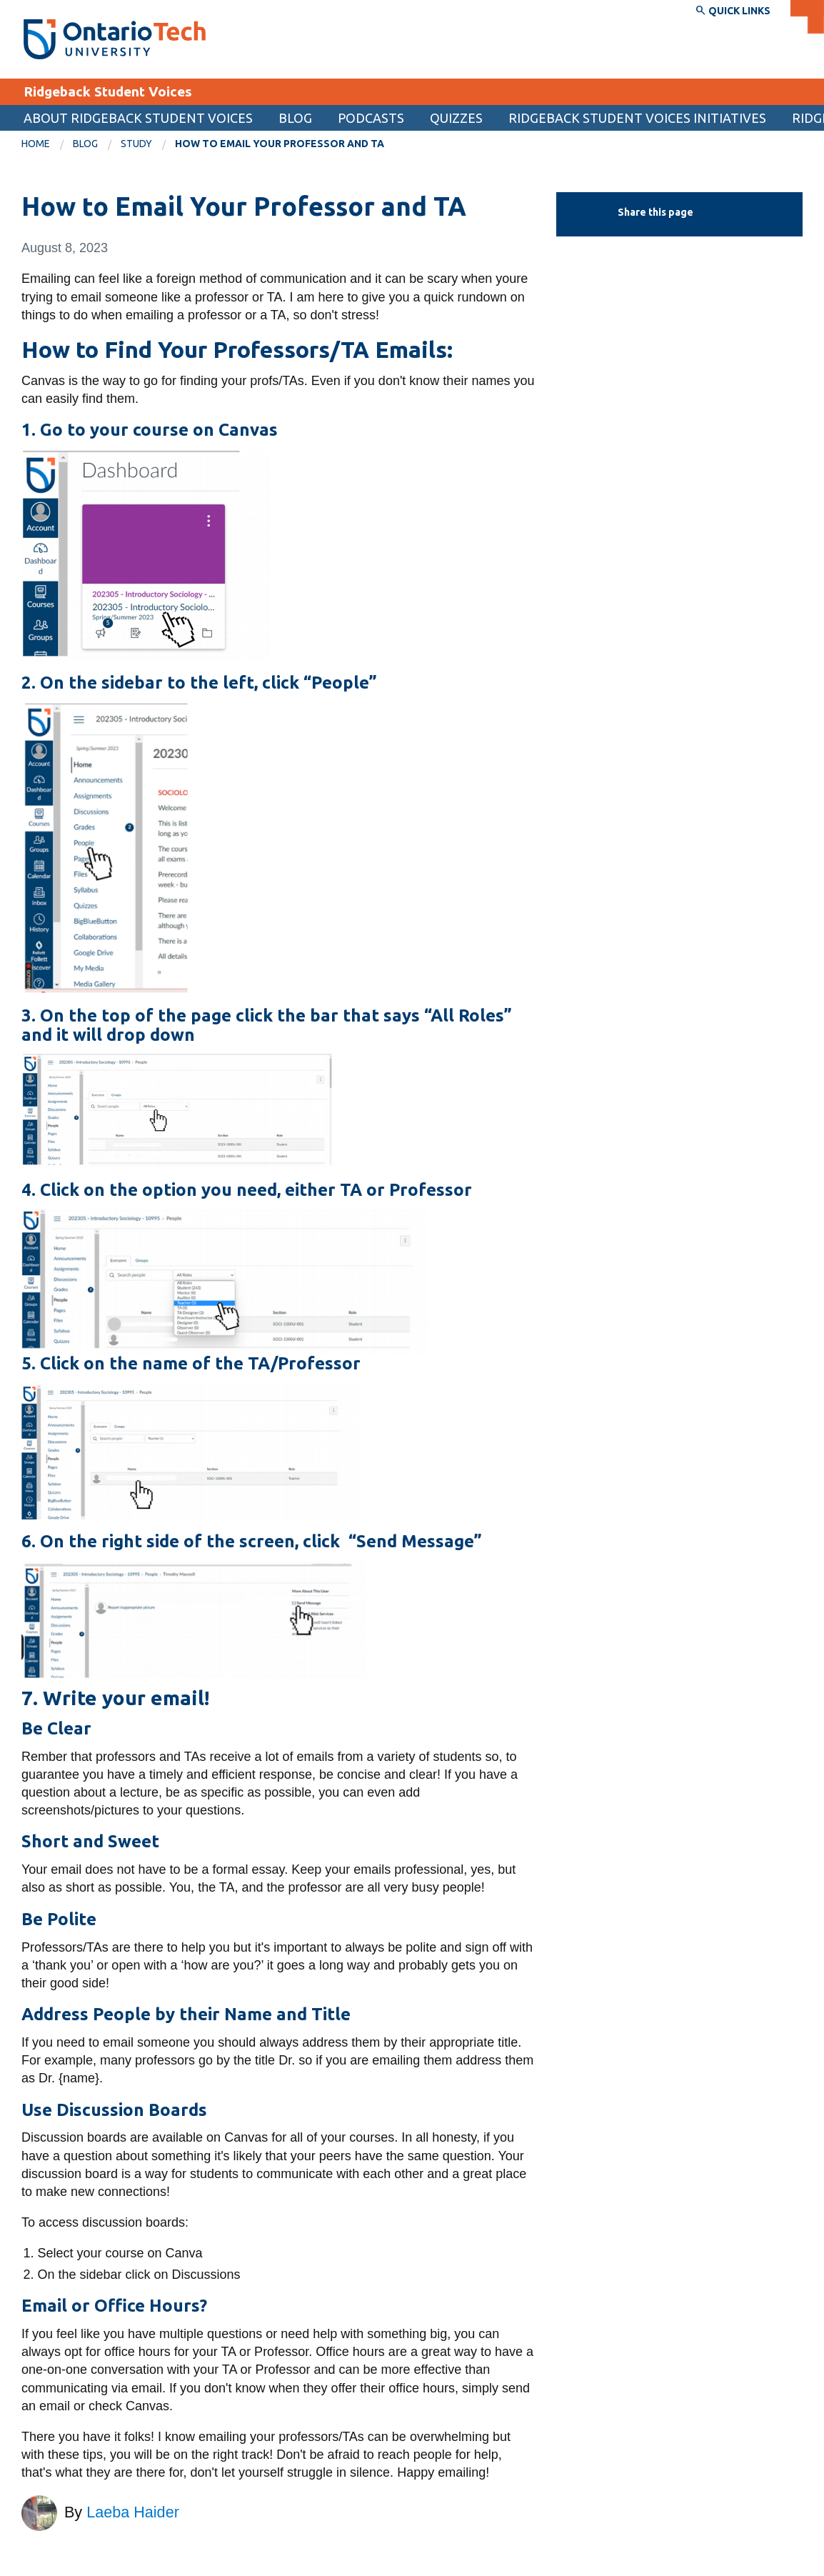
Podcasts (371, 118)
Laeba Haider (132, 2512)
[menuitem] (47, 144)
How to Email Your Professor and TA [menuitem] (279, 143)
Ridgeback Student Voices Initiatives (637, 118)
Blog (295, 118)
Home (35, 143)
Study (136, 143)
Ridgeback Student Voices (108, 91)
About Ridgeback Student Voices (138, 118)
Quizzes (456, 118)
